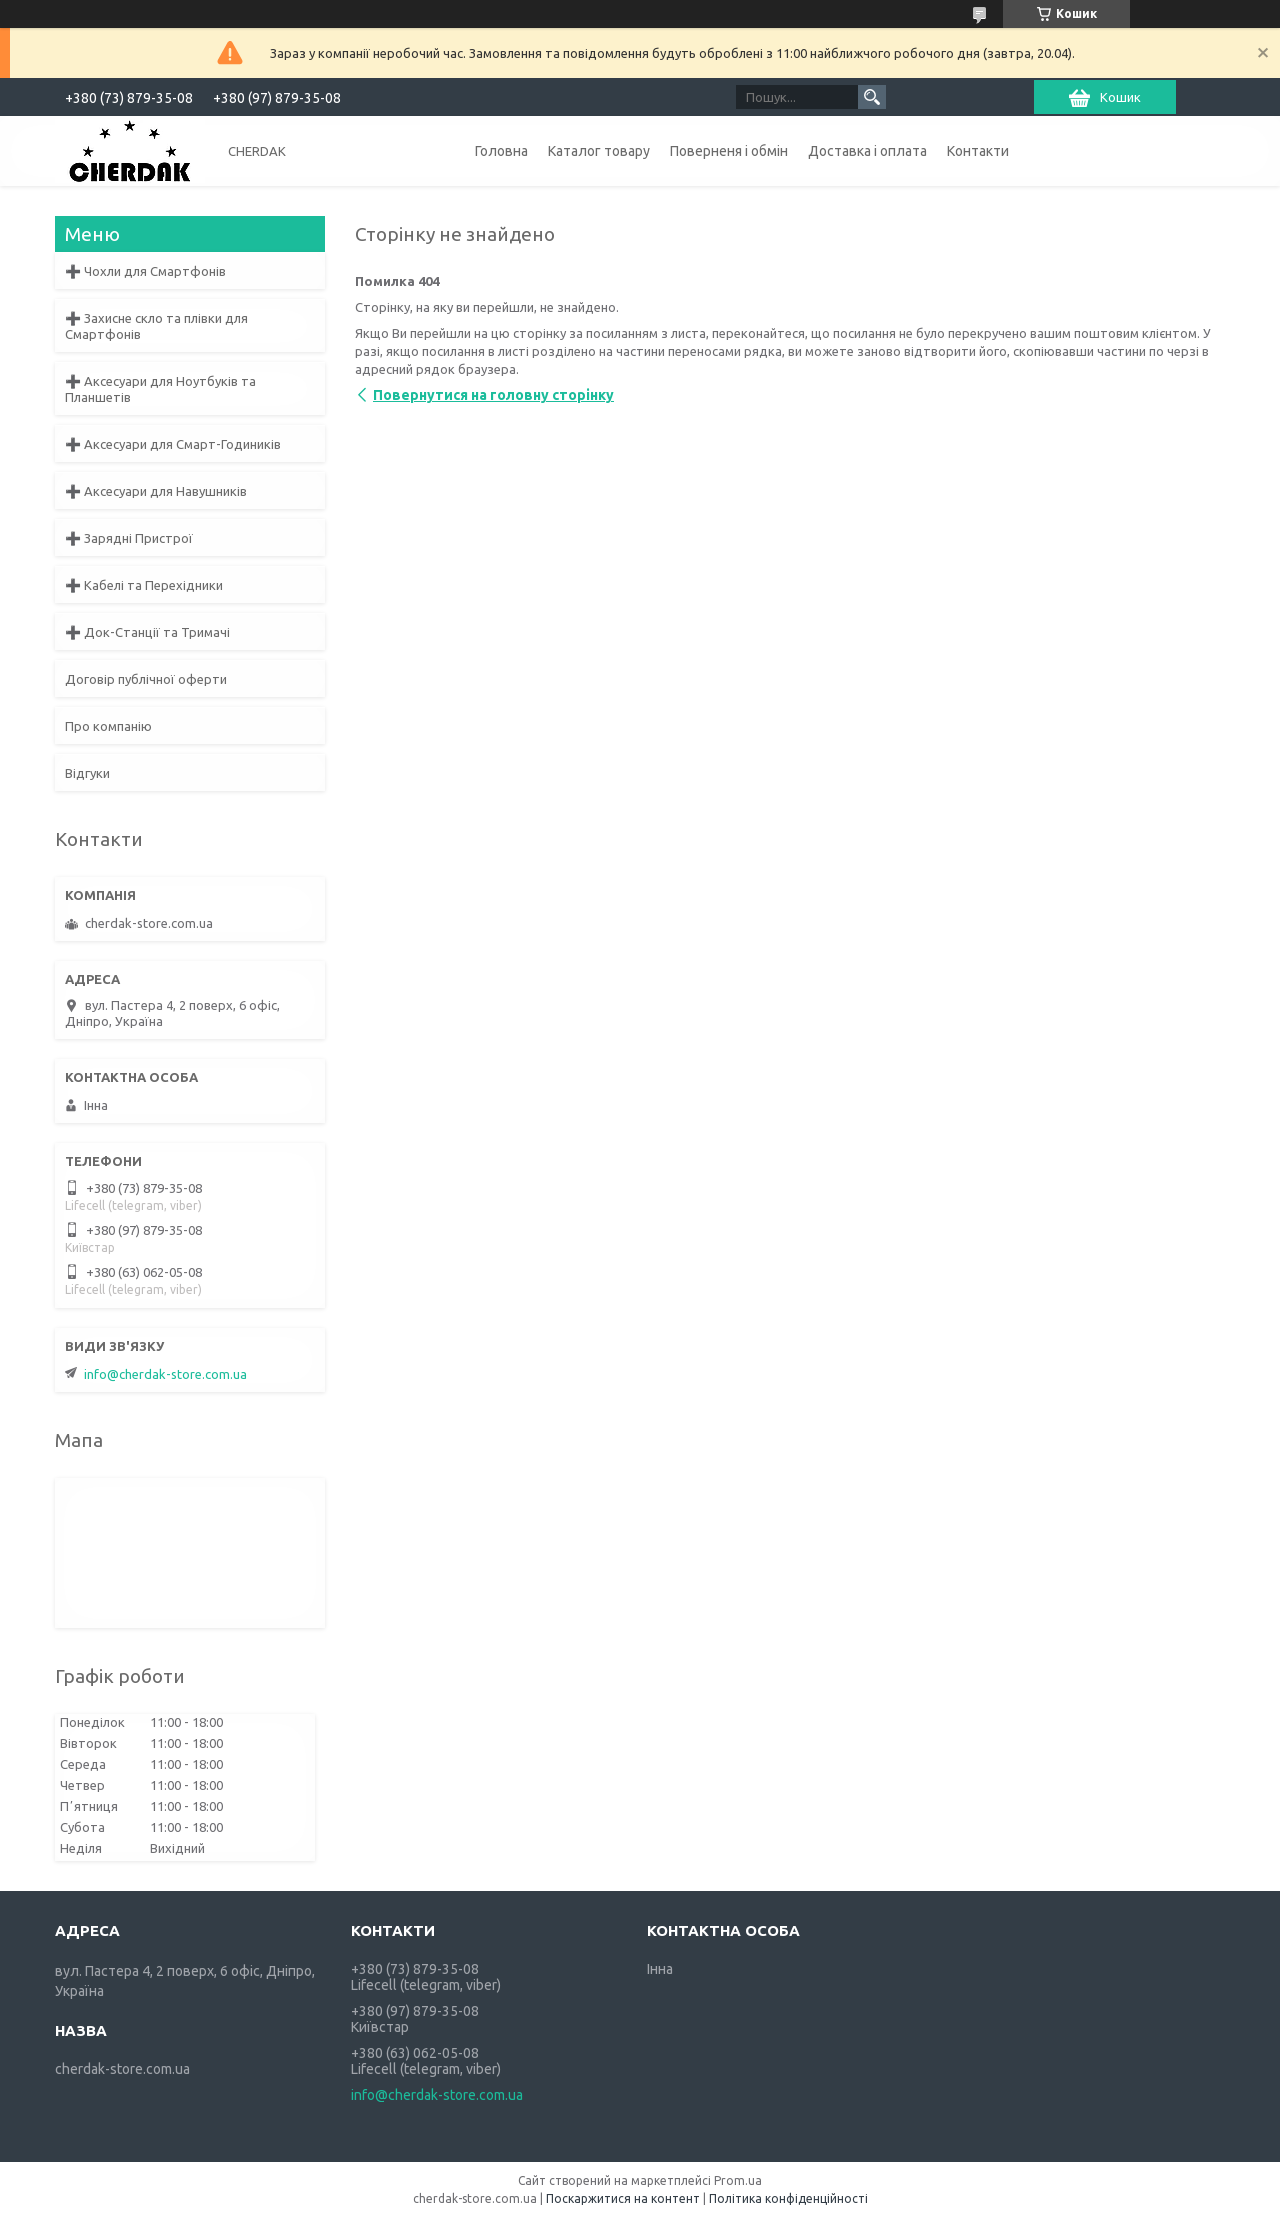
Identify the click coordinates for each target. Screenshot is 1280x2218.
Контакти (978, 151)
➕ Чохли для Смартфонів (145, 271)
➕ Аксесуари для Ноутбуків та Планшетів (160, 389)
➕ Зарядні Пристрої (129, 538)
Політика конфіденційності (788, 2198)
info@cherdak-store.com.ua (165, 1374)
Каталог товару (599, 151)
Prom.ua (738, 2180)
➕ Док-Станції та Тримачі (147, 632)
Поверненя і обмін (729, 151)
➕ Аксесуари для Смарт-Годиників (173, 444)
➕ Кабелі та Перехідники (144, 585)
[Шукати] (872, 97)
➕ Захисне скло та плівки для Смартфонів (156, 326)
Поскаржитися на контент (623, 2198)
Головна (501, 151)
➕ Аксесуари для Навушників (156, 491)
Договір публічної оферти (146, 679)
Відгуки (87, 773)
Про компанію (108, 726)
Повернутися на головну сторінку (493, 395)
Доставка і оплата (867, 151)
